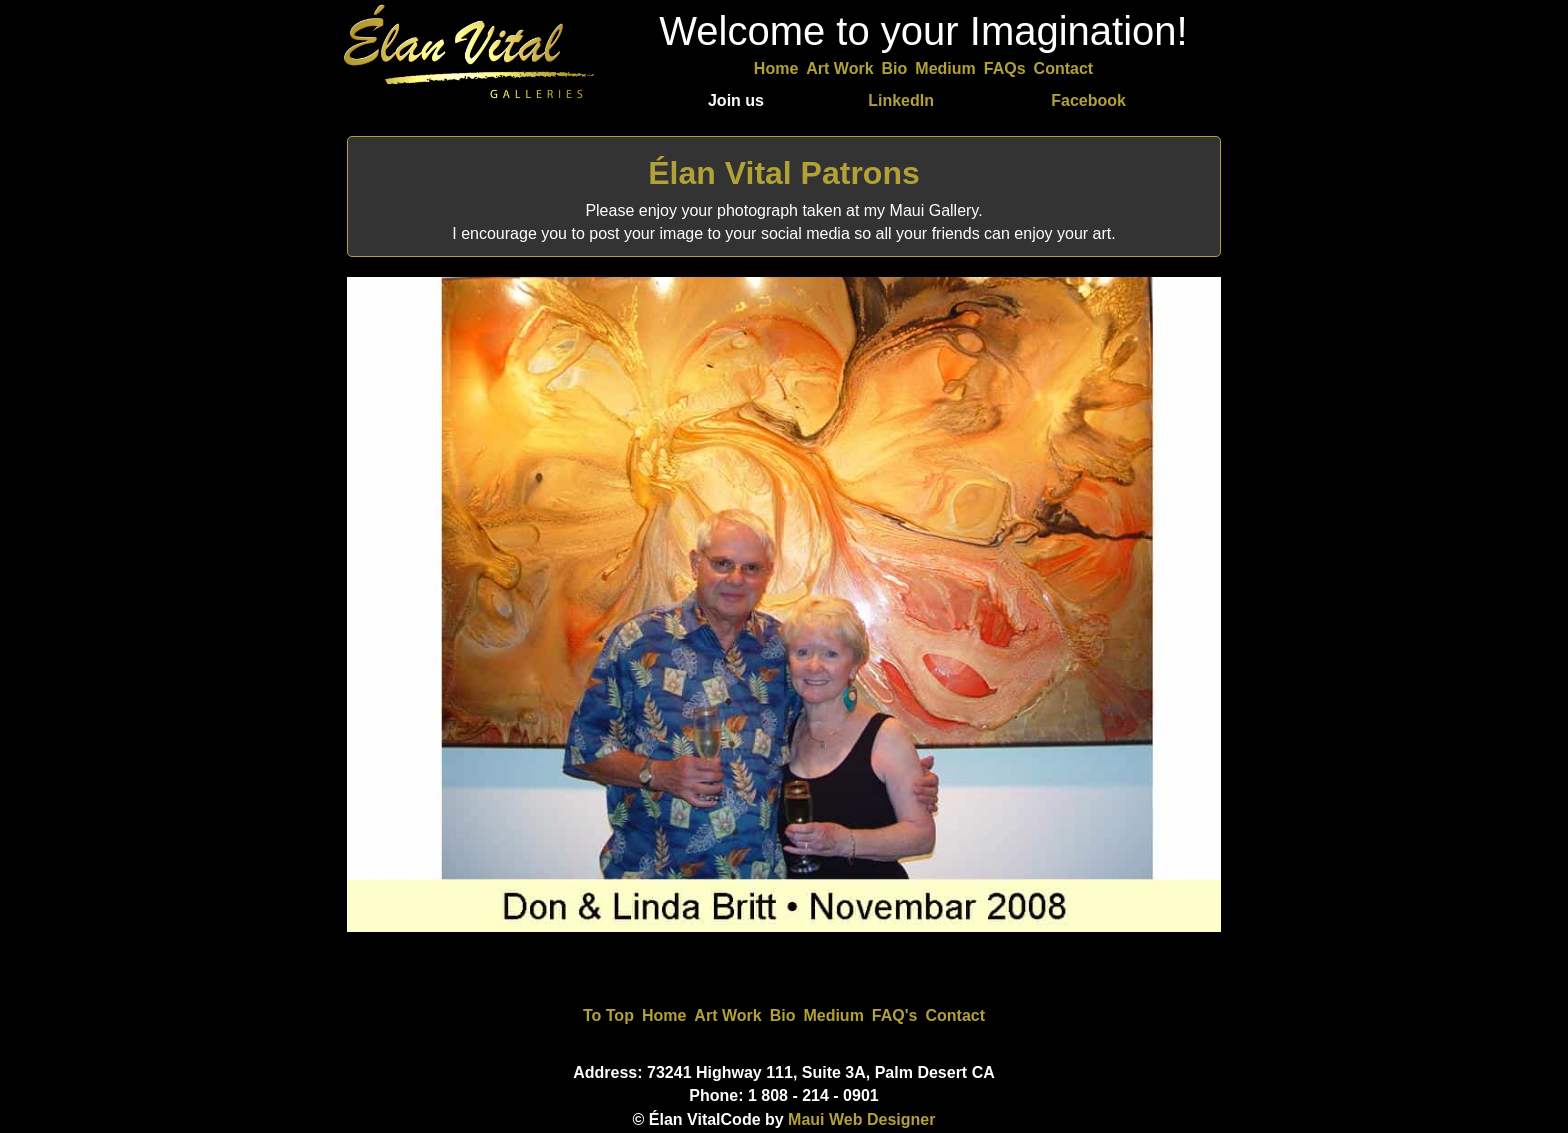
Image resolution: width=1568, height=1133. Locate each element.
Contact (1064, 68)
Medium (945, 68)
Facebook (1088, 100)
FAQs (1005, 68)
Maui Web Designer (861, 1119)
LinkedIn (901, 100)
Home (776, 68)
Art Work (839, 68)
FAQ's (895, 1015)
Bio (895, 68)
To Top (608, 1015)
